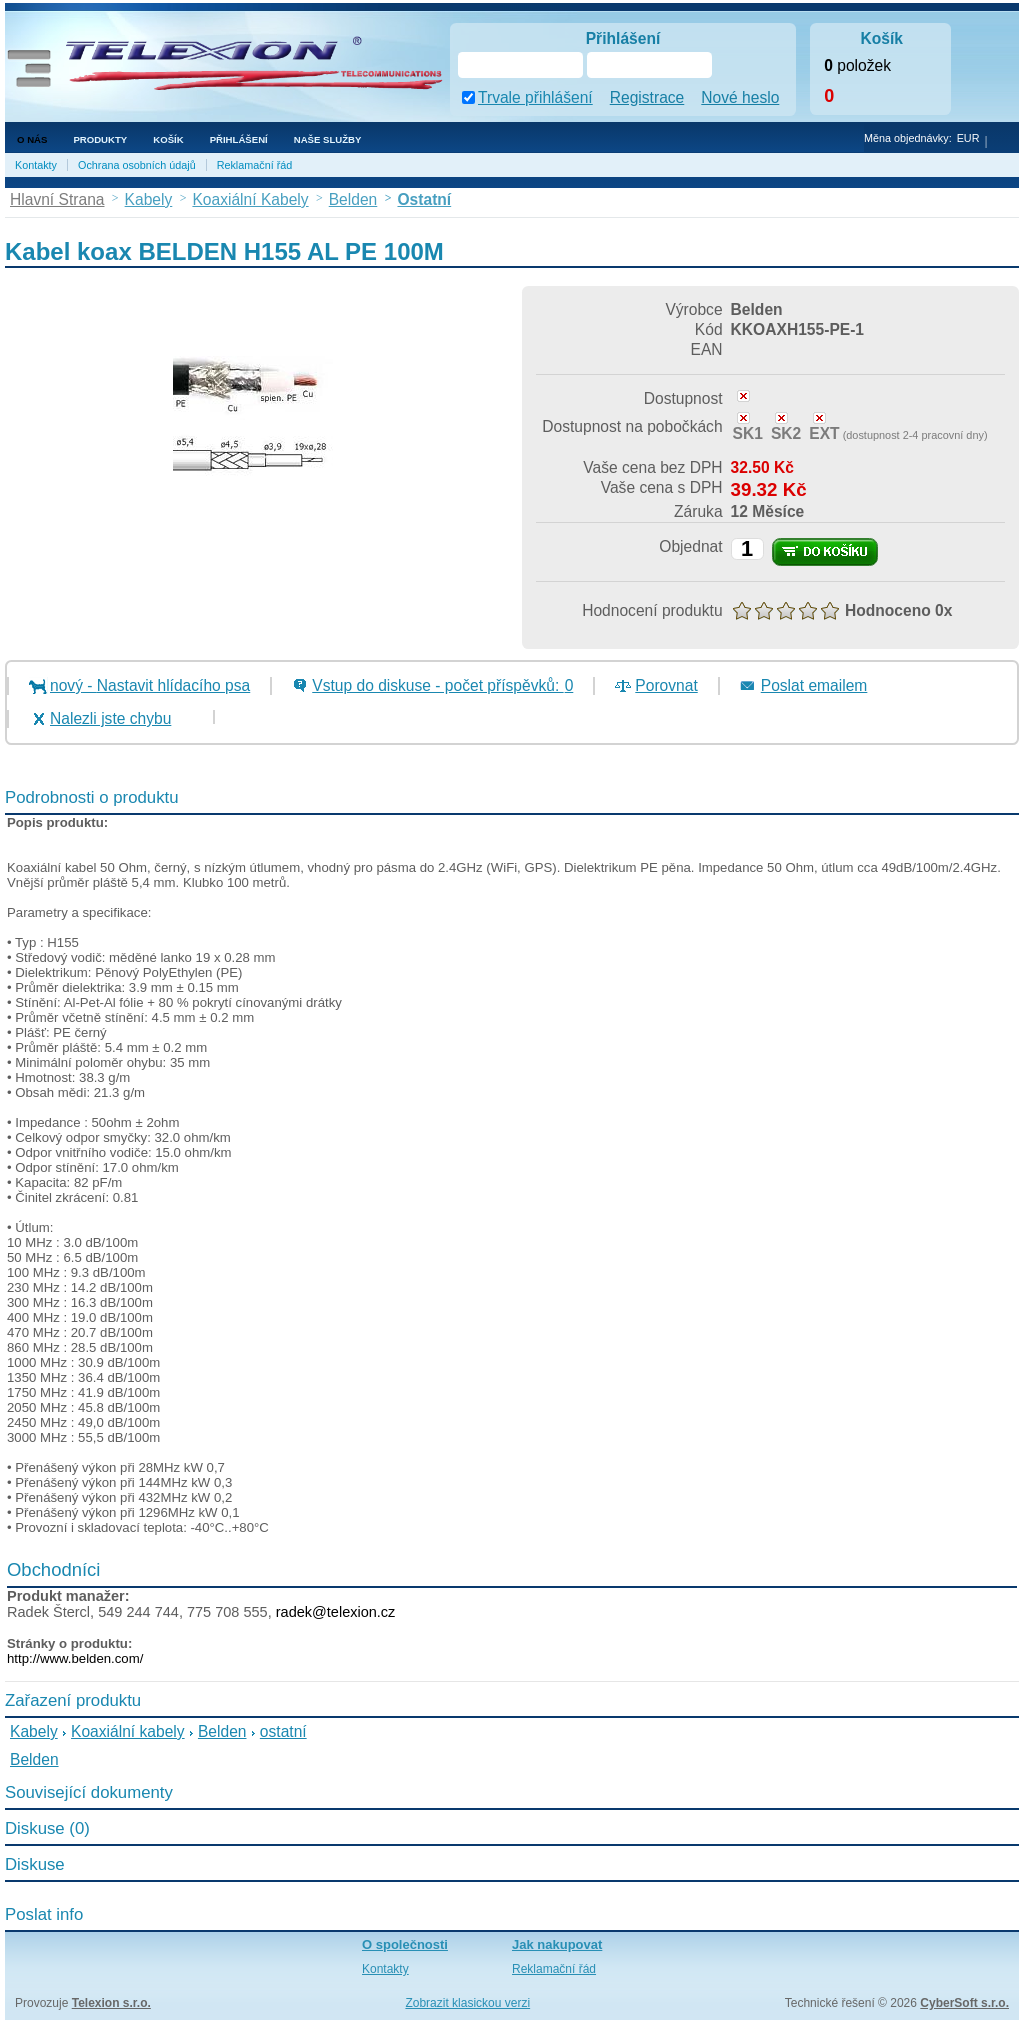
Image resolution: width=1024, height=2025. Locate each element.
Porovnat (666, 685)
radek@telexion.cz (336, 1612)
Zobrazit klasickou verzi (467, 2003)
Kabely (34, 1731)
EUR (968, 138)
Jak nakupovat (557, 1944)
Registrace (647, 97)
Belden (222, 1731)
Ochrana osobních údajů (137, 165)
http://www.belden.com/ (75, 1658)
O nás (32, 139)
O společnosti (405, 1944)
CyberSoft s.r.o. (964, 2003)
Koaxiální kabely (128, 1731)
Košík (168, 139)
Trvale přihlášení (535, 97)
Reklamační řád (255, 165)
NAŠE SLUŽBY (328, 139)
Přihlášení (239, 139)
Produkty (100, 139)
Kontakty (36, 165)
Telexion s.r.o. (111, 2003)
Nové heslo (740, 97)
